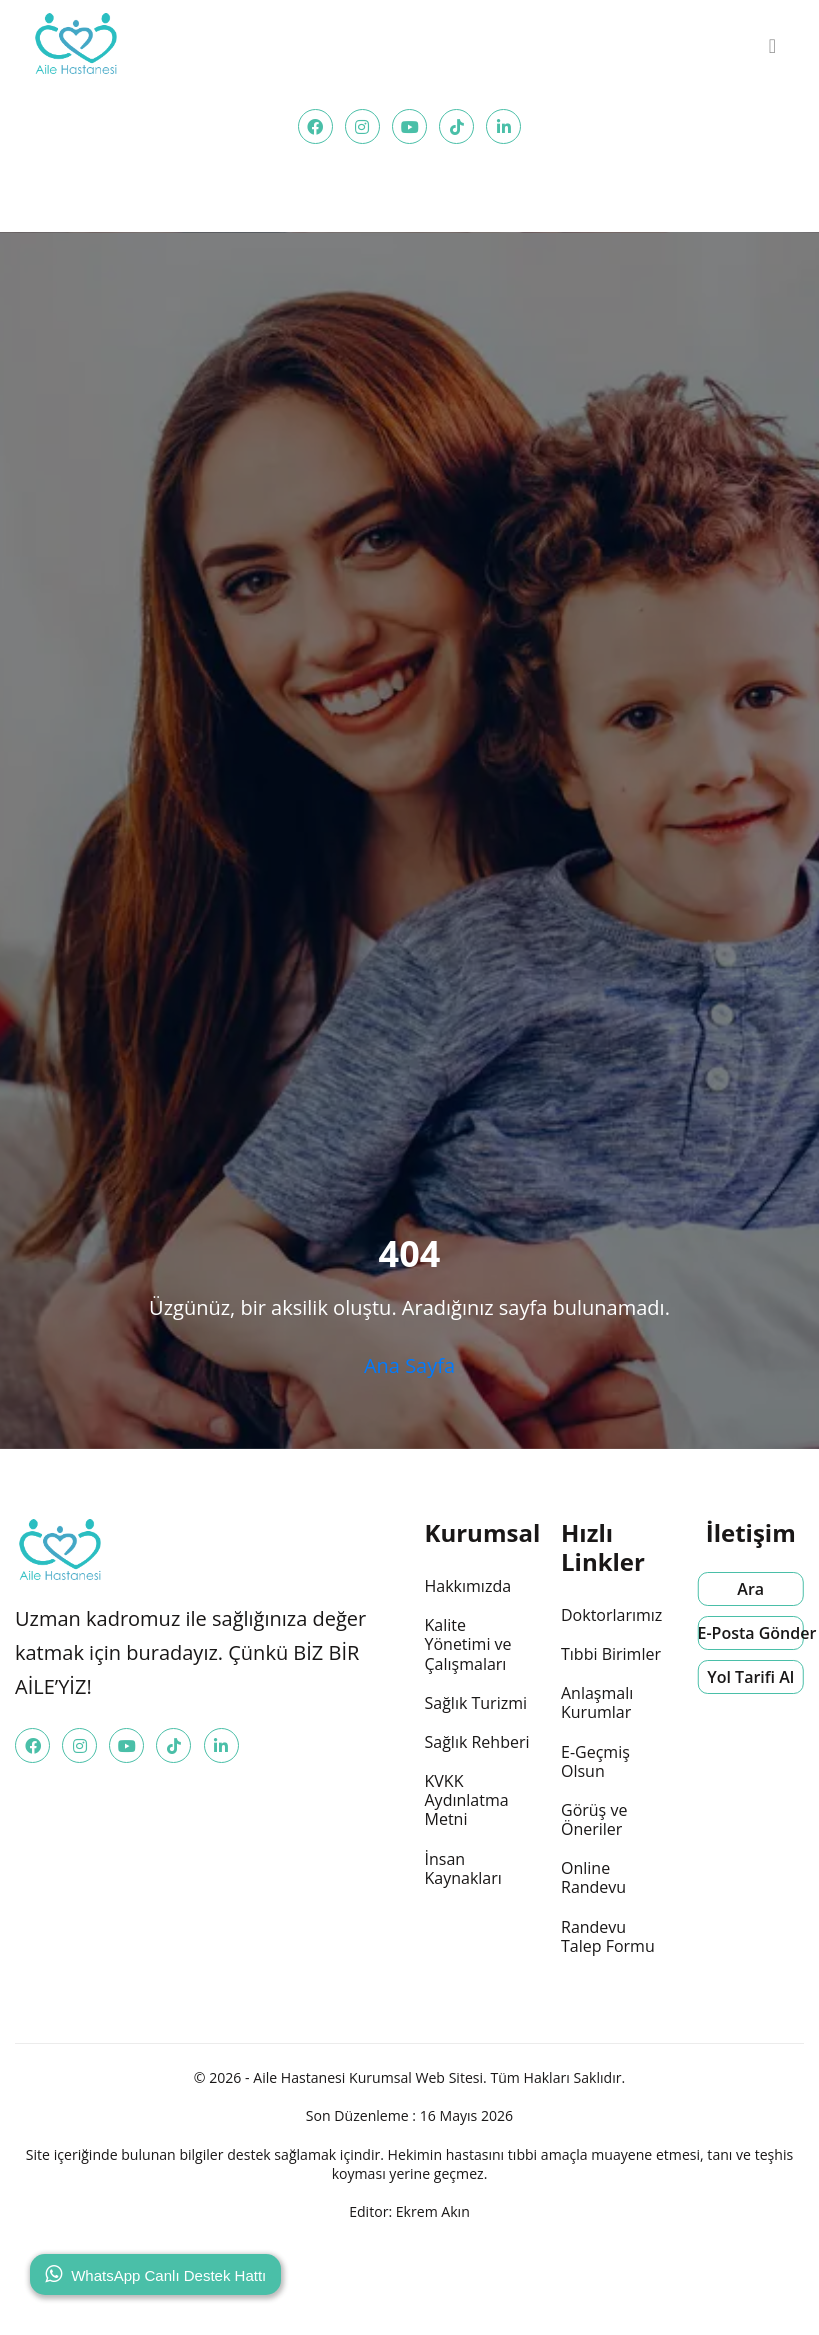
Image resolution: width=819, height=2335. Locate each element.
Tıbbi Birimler (611, 1654)
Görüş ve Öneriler (594, 1819)
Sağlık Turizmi (476, 1703)
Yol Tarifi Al (750, 1677)
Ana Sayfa (409, 1365)
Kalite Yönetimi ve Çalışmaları (468, 1644)
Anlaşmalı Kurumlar (597, 1702)
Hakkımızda (468, 1586)
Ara (750, 1589)
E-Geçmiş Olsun (595, 1761)
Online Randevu (593, 1877)
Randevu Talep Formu (608, 1936)
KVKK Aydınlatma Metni (467, 1800)
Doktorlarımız (611, 1615)
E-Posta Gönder (751, 1633)
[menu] (772, 46)
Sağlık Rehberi (477, 1742)
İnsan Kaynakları (463, 1868)
